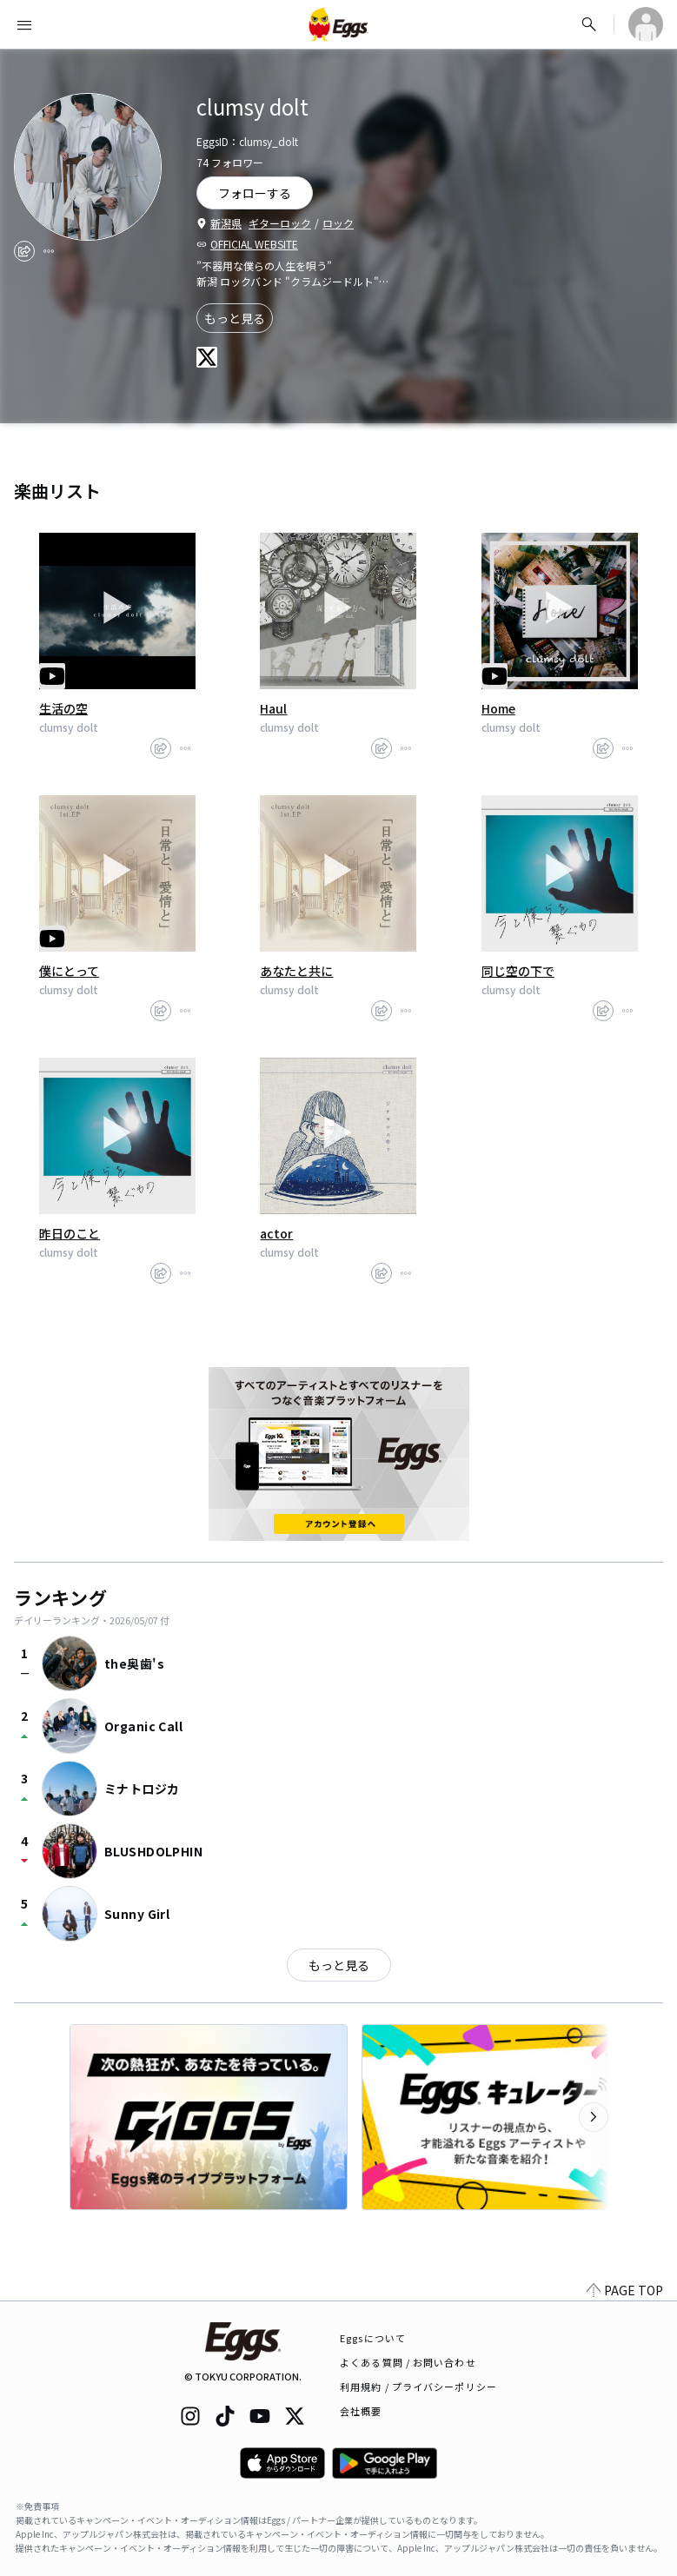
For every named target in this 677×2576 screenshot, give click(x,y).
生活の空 (63, 708)
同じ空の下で (517, 970)
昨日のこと (69, 1233)
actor (276, 1233)
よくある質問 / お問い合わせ (408, 2362)
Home (498, 708)
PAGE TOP (625, 2290)
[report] (48, 251)
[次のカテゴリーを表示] (593, 2117)
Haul (273, 708)
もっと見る (234, 318)
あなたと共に (296, 970)
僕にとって (69, 970)
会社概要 (361, 2411)
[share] (24, 251)
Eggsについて (373, 2338)
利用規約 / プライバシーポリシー (418, 2386)
